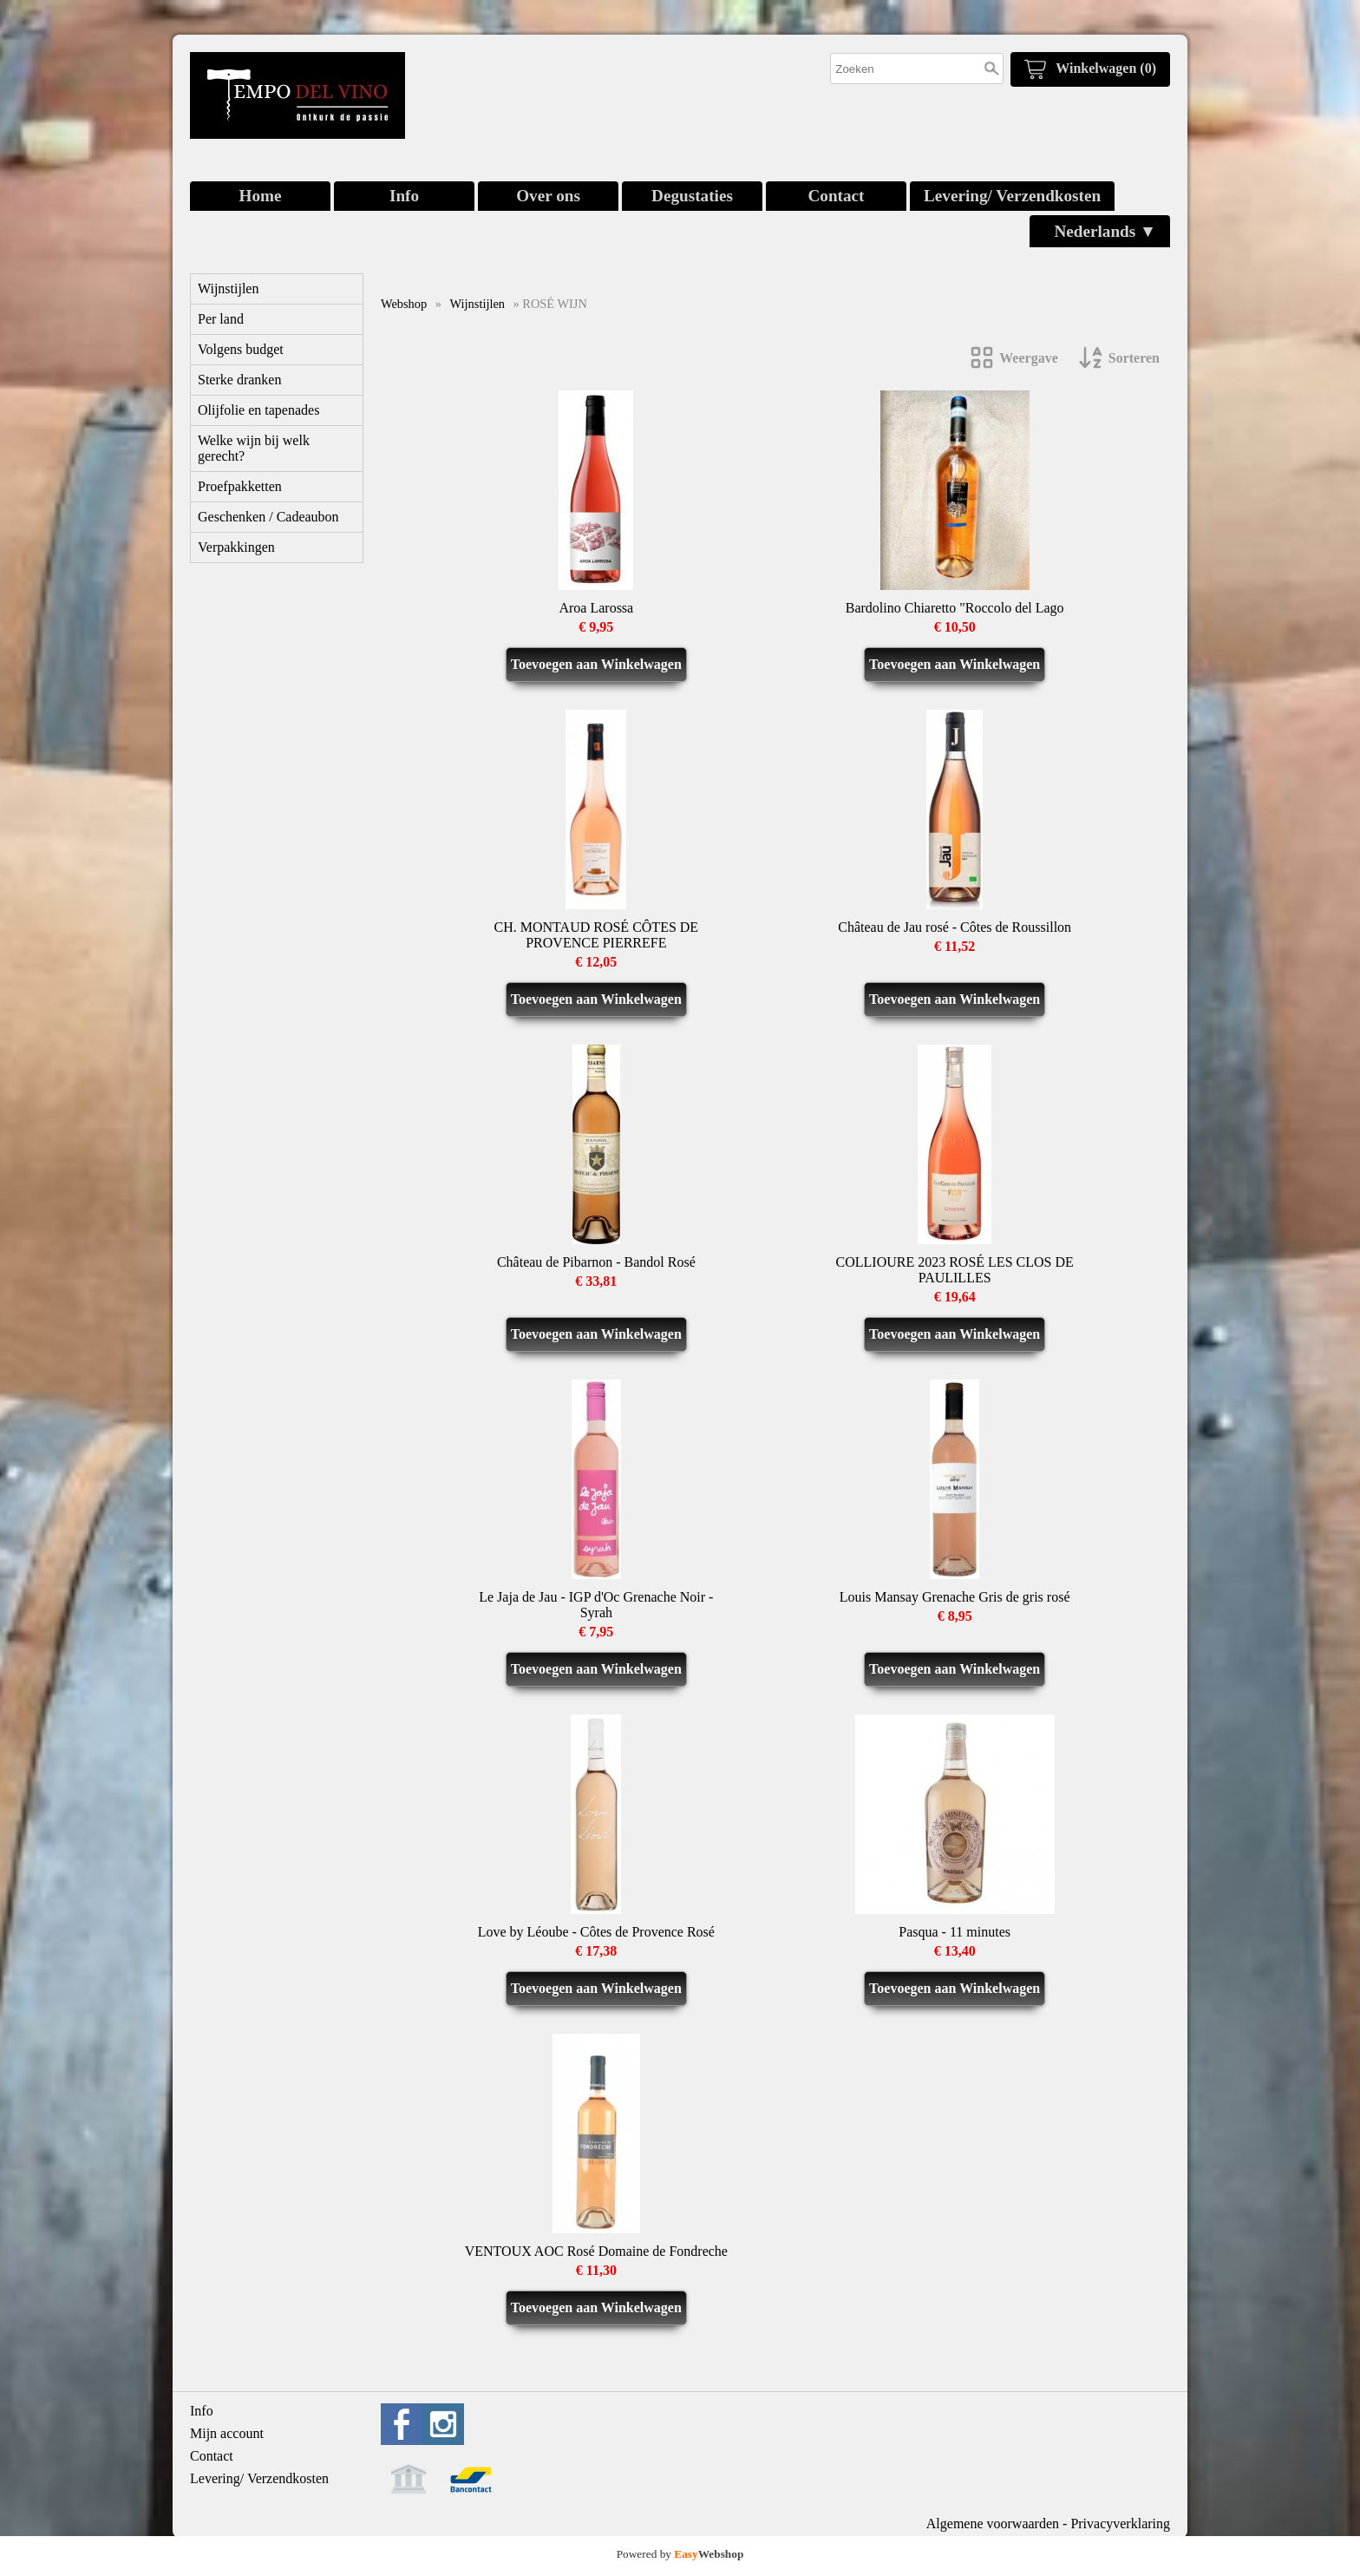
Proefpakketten (240, 486)
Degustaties (692, 196)
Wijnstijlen (228, 288)
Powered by (680, 2553)
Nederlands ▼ (1105, 231)
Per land (221, 318)
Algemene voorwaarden (992, 2523)
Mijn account (227, 2433)
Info (404, 196)
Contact (836, 196)
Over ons (548, 196)
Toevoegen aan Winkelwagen (596, 664)
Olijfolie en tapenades (258, 410)
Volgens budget (241, 349)
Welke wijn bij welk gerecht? (254, 448)
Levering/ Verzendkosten (1012, 196)
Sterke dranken (239, 379)
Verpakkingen (236, 547)
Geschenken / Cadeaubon (268, 516)
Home (260, 196)
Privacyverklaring (1120, 2523)
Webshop (404, 304)
